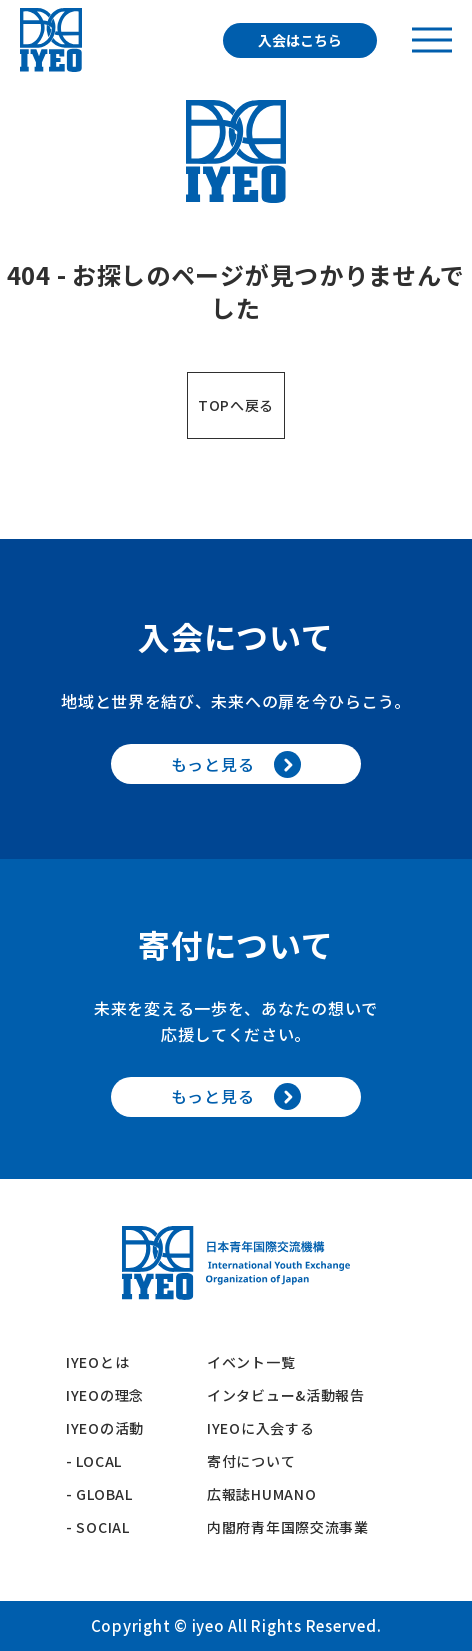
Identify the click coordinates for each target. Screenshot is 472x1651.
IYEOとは (97, 1362)
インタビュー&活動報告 (286, 1395)
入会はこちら (300, 40)
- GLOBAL (99, 1494)
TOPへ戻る (236, 405)
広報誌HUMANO (261, 1494)
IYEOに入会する (268, 1428)
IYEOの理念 (105, 1395)
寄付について (258, 1461)
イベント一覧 (251, 1362)
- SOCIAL (98, 1527)
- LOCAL (94, 1461)
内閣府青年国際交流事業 (288, 1527)
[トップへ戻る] (51, 40)
